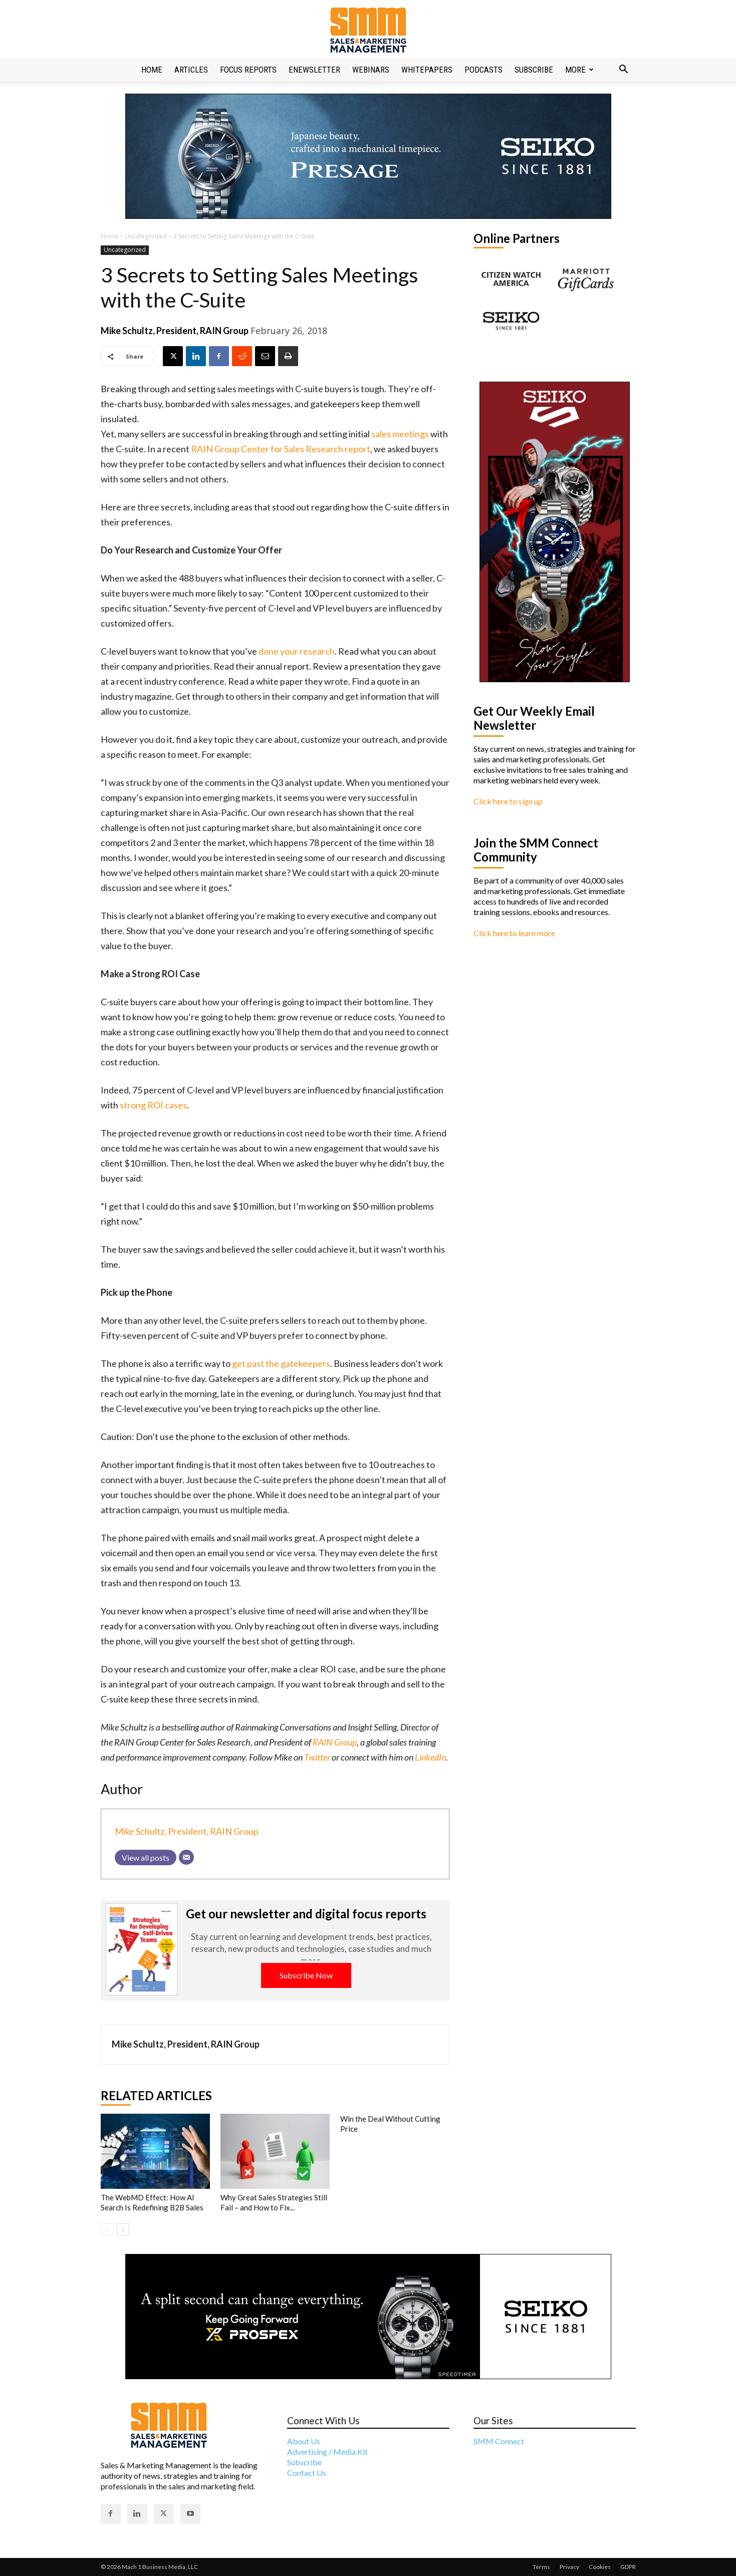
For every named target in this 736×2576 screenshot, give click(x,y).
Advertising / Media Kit (327, 2451)
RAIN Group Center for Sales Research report (280, 448)
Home (151, 70)
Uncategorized (146, 236)
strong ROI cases (153, 1104)
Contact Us (306, 2472)
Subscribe (534, 70)
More (579, 70)
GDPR (628, 2566)
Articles (191, 70)
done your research (297, 651)
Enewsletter (314, 70)
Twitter (318, 1757)
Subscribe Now (306, 1975)
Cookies (600, 2566)
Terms (541, 2566)
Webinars (370, 70)
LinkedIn (430, 1757)
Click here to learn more (514, 933)
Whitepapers (426, 70)
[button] (624, 70)
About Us (303, 2441)
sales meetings (400, 433)
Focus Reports (248, 70)
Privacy (569, 2566)
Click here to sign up (508, 801)
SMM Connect (498, 2441)
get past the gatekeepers (281, 1363)
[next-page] (123, 2229)
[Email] (186, 1857)
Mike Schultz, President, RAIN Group (175, 330)
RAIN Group (335, 1742)
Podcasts (483, 70)
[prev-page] (107, 2229)
